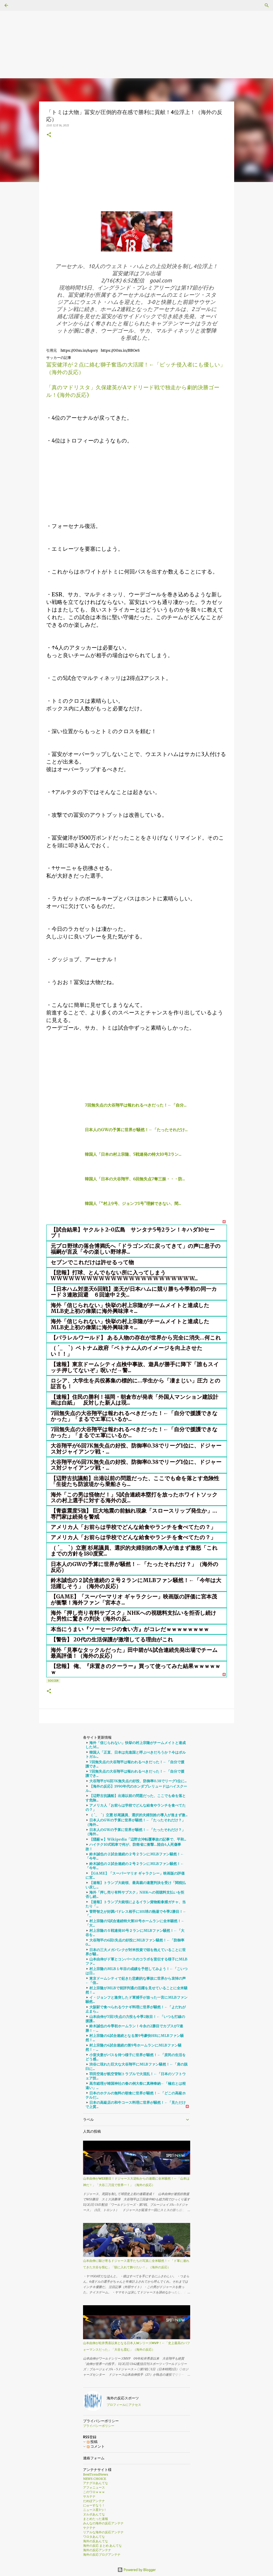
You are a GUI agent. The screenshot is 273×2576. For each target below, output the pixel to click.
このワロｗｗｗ (94, 2492)
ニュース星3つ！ (95, 2510)
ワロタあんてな (94, 2537)
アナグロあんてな (95, 2483)
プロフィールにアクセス (124, 2405)
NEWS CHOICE (94, 2479)
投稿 (92, 2442)
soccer (53, 1680)
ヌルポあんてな (94, 2514)
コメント (96, 2446)
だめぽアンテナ (94, 2501)
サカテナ (89, 2496)
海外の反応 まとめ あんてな (102, 2546)
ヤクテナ (89, 2528)
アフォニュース (94, 2487)
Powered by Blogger (136, 2570)
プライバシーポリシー (98, 2426)
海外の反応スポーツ (123, 2398)
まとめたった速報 (95, 2519)
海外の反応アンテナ (97, 2550)
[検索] (266, 5)
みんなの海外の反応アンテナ (103, 2523)
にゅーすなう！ (94, 2505)
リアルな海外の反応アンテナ (103, 2532)
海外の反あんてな (95, 2541)
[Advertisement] (134, 31)
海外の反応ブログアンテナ (102, 2555)
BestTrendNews (95, 2474)
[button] (49, 135)
